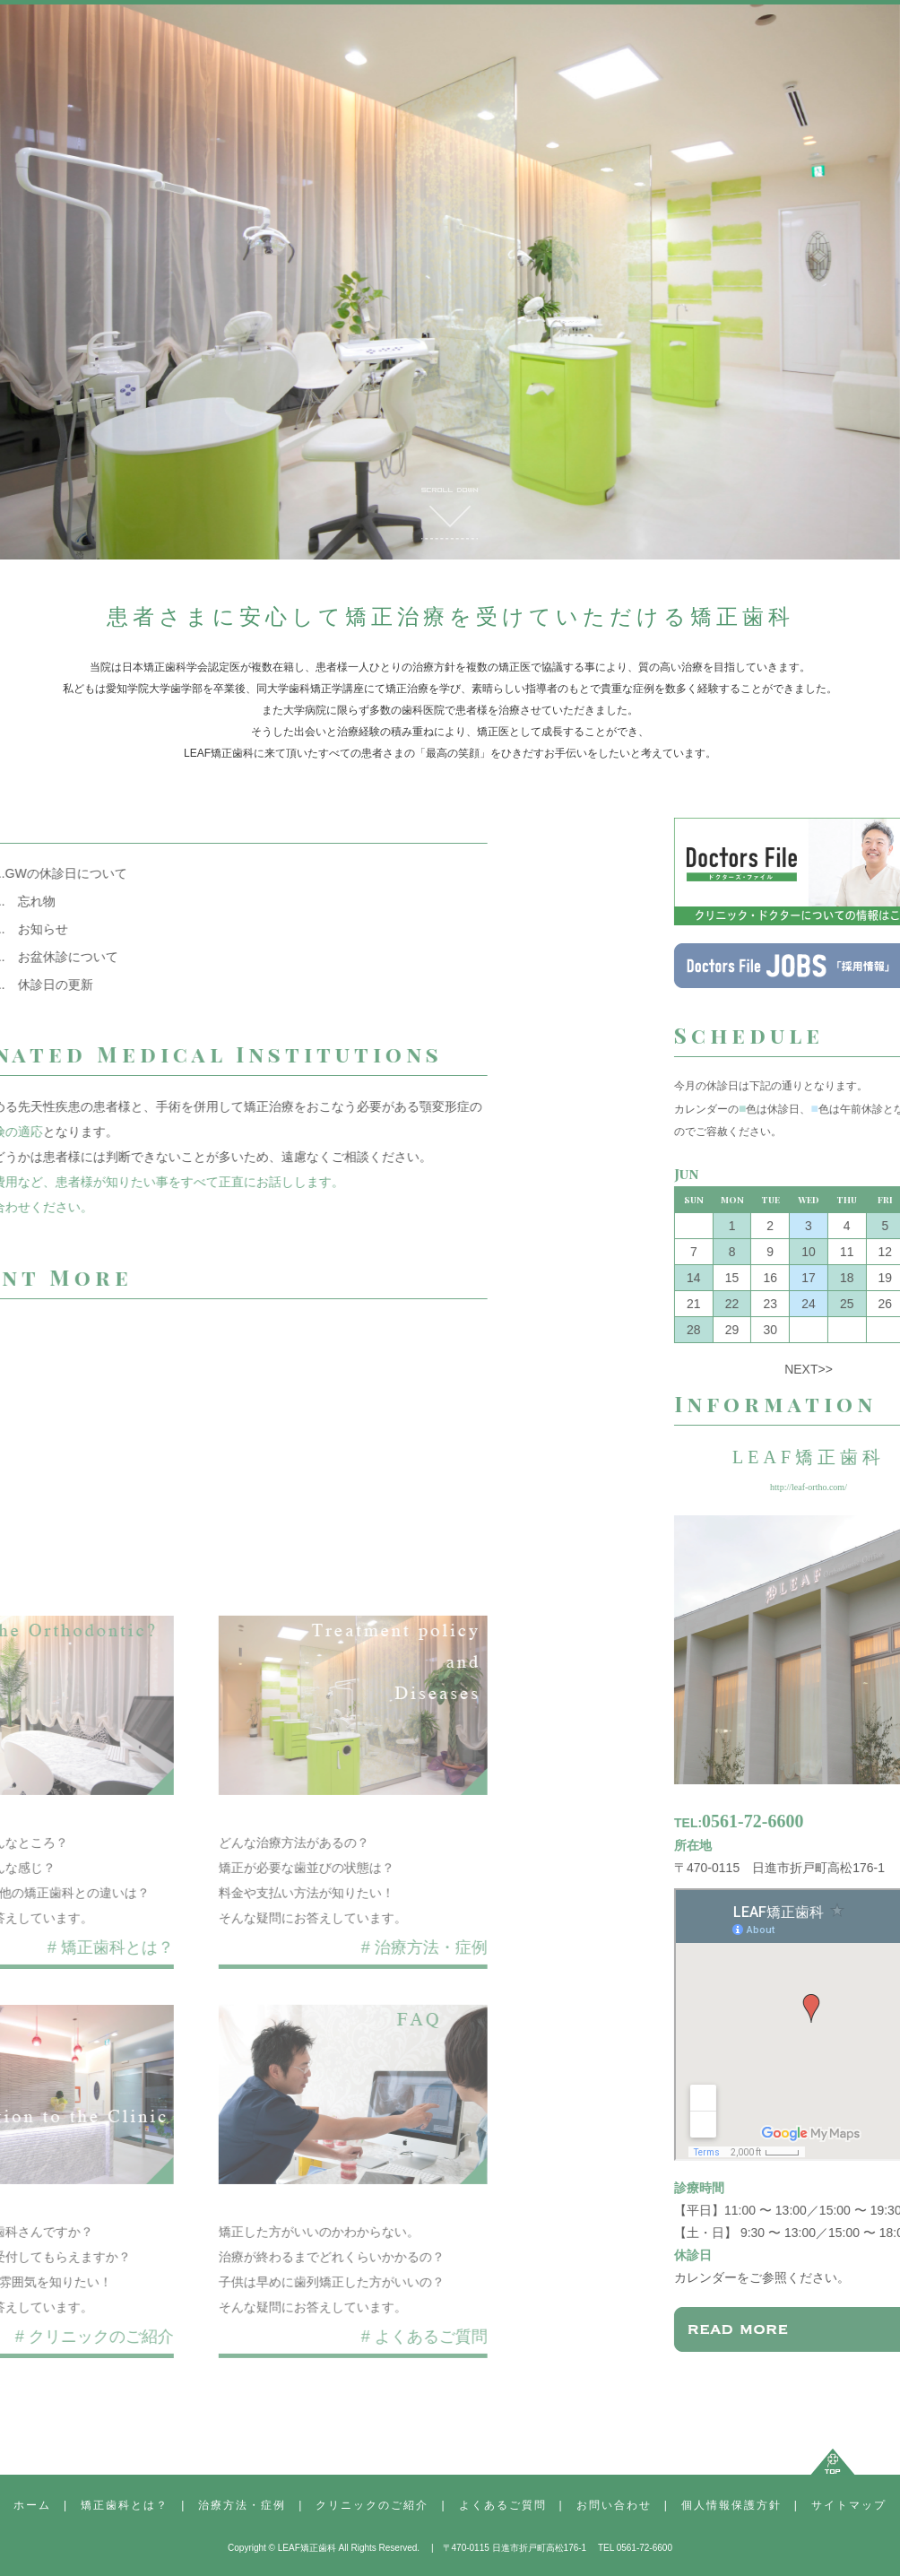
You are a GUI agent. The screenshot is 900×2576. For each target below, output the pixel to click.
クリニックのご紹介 (372, 2505)
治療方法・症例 (242, 2505)
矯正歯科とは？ (125, 2505)
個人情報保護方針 (731, 2505)
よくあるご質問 (503, 2505)
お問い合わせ (614, 2505)
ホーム (32, 2505)
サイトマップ (849, 2505)
